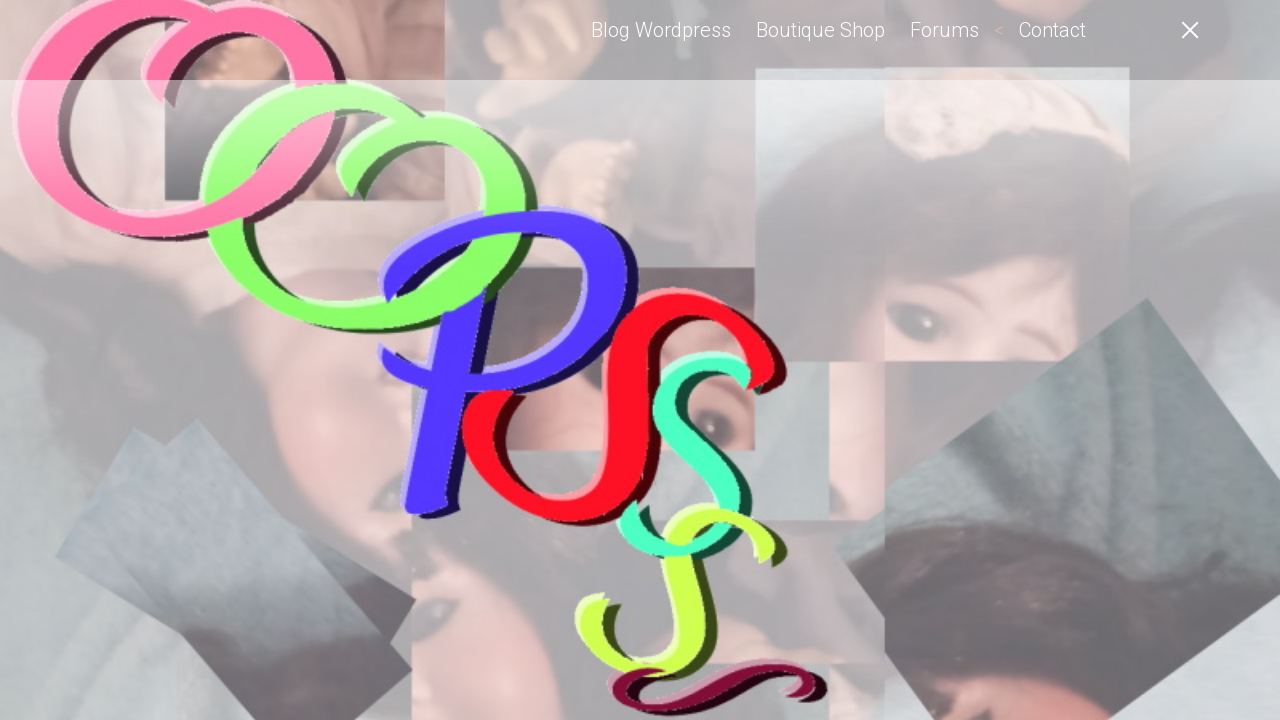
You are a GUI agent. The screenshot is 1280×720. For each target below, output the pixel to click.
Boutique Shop (820, 30)
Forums (944, 30)
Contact (1052, 30)
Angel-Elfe (170, 40)
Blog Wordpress (661, 30)
